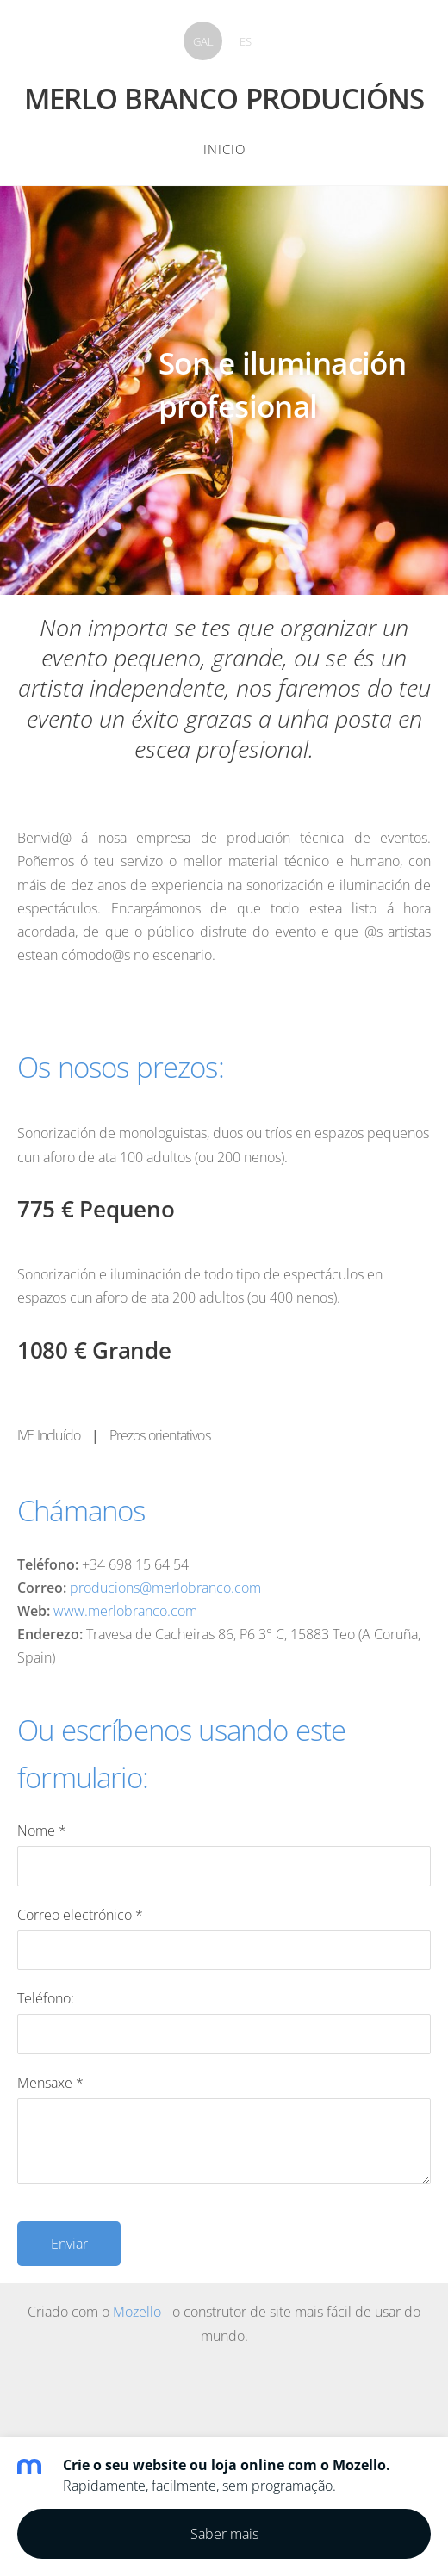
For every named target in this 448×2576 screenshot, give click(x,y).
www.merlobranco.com (125, 1610)
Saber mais (224, 2533)
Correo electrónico (80, 1914)
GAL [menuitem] (203, 41)
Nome (41, 1830)
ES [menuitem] (246, 41)
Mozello (137, 2311)
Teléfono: (45, 1998)
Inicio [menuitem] (224, 149)
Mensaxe (50, 2082)
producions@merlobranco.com (165, 1587)
